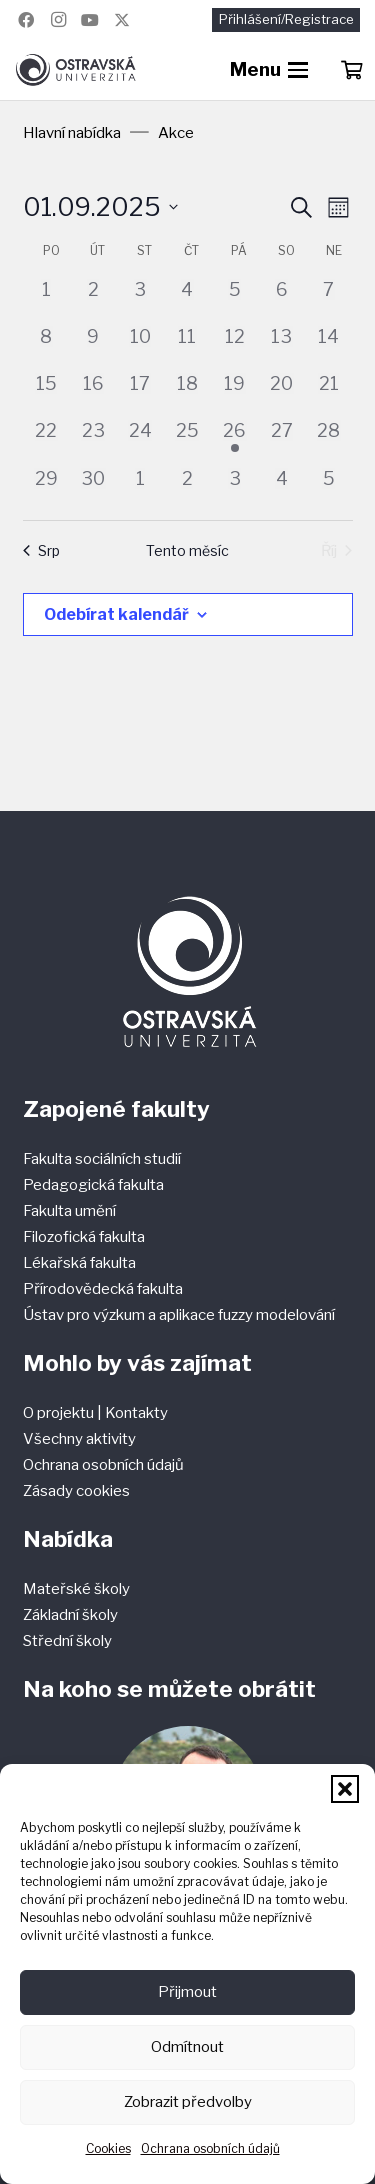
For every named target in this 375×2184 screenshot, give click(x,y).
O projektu (60, 1413)
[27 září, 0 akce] (281, 440)
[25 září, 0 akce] (187, 440)
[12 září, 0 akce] (234, 346)
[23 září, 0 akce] (93, 440)
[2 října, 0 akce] (187, 488)
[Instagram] (58, 20)
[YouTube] (90, 20)
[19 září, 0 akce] (234, 393)
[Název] (122, 20)
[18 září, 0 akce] (187, 393)
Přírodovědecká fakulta (103, 1289)
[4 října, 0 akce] (281, 488)
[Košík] (351, 70)
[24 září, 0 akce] (140, 440)
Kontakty (136, 1413)
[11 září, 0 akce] (187, 346)
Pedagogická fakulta (93, 1185)
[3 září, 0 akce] (140, 299)
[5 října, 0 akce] (328, 488)
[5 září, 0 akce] (234, 299)
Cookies (108, 2148)
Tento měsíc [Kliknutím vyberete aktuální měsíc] (187, 550)
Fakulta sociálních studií (102, 1159)
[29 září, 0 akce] (46, 488)
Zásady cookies (76, 1491)
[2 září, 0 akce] (93, 299)
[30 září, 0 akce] (93, 488)
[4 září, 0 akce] (187, 299)
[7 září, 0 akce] (328, 299)
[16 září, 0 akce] (93, 393)
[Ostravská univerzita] (75, 70)
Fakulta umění (69, 1211)
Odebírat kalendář (116, 614)
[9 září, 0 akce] (93, 346)
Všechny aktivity (79, 1439)
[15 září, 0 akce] (46, 393)
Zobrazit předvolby (188, 2102)
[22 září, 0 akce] (46, 440)
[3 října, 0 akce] (234, 488)
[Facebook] (26, 20)
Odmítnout (187, 2047)
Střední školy (67, 1641)
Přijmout (187, 1992)
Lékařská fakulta (79, 1263)
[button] (345, 1789)
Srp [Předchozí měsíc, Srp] (41, 550)
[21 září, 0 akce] (328, 393)
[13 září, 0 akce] (281, 346)
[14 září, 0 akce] (328, 346)
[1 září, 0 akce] (46, 299)
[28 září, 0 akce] (328, 440)
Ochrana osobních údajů (210, 2148)
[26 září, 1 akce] (234, 440)
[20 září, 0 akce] (281, 393)
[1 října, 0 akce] (140, 488)
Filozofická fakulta (84, 1237)
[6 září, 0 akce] (281, 299)
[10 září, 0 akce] (140, 346)
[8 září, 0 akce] (46, 346)
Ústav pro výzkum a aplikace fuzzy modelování (179, 1315)
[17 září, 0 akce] (140, 393)
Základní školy (70, 1615)
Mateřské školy (76, 1589)
